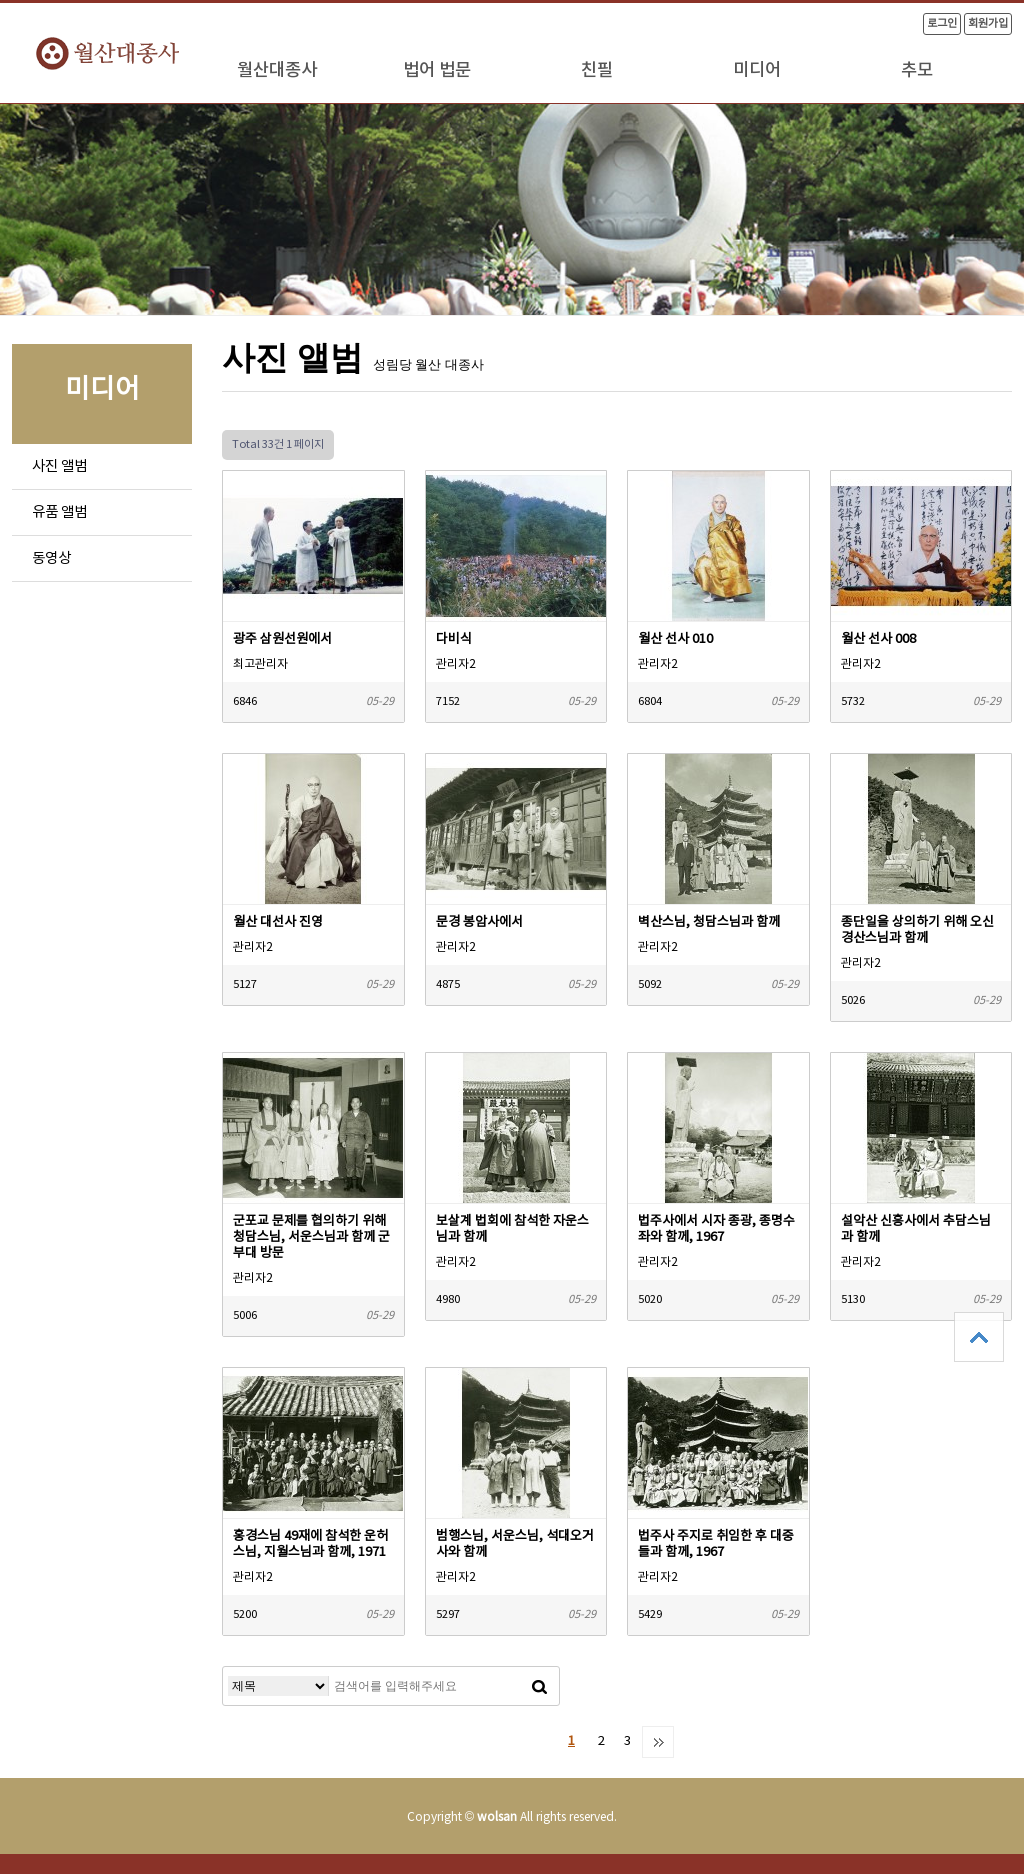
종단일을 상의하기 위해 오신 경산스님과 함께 (917, 930)
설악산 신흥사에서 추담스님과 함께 (916, 1229)
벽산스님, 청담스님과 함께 (709, 922)
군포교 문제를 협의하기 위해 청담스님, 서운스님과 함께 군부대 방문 (311, 1237)
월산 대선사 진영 (278, 922)
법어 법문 (437, 70)
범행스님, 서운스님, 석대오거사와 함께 (515, 1544)
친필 (597, 70)
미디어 (757, 70)
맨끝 (658, 1742)
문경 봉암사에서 (479, 922)
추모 (917, 70)
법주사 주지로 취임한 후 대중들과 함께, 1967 (716, 1544)
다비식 (454, 639)
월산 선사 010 (675, 639)
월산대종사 (277, 70)
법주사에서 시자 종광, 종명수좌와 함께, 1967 (716, 1229)
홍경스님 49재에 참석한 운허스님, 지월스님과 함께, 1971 (310, 1544)
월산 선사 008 (878, 639)
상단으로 (979, 1337)
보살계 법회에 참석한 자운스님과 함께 (512, 1229)
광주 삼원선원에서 (282, 639)
